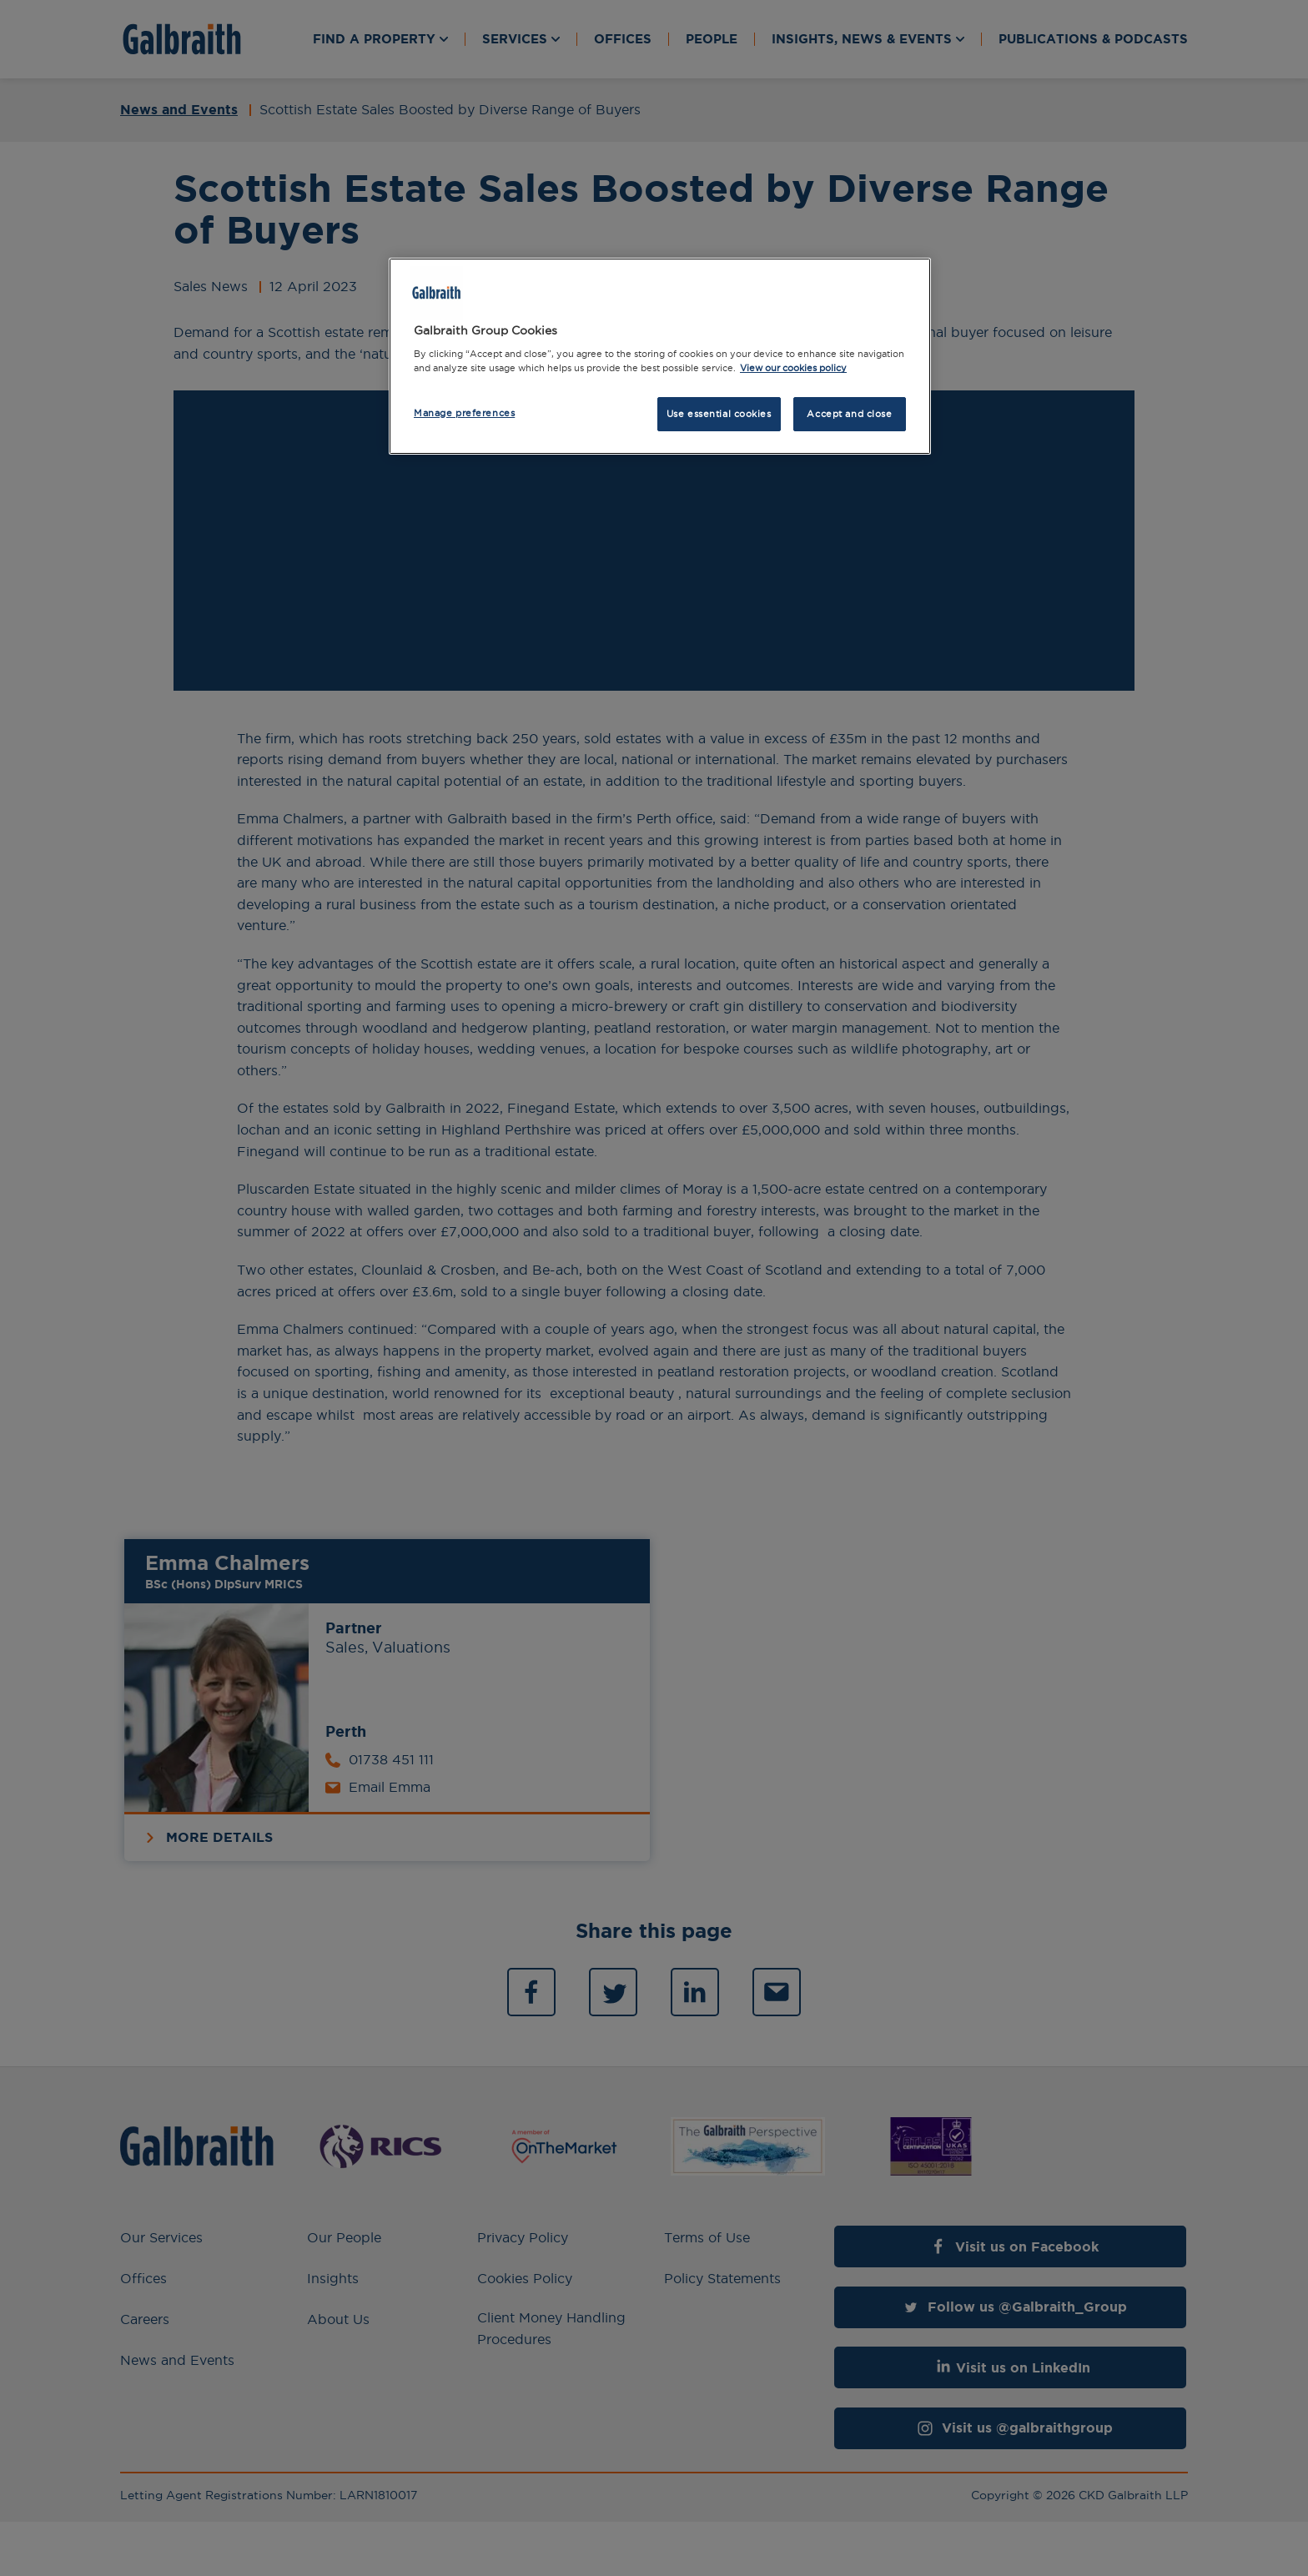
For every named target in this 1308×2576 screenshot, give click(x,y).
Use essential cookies (719, 414)
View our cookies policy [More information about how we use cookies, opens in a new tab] (793, 368)
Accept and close (849, 414)
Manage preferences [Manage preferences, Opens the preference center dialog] (464, 413)
